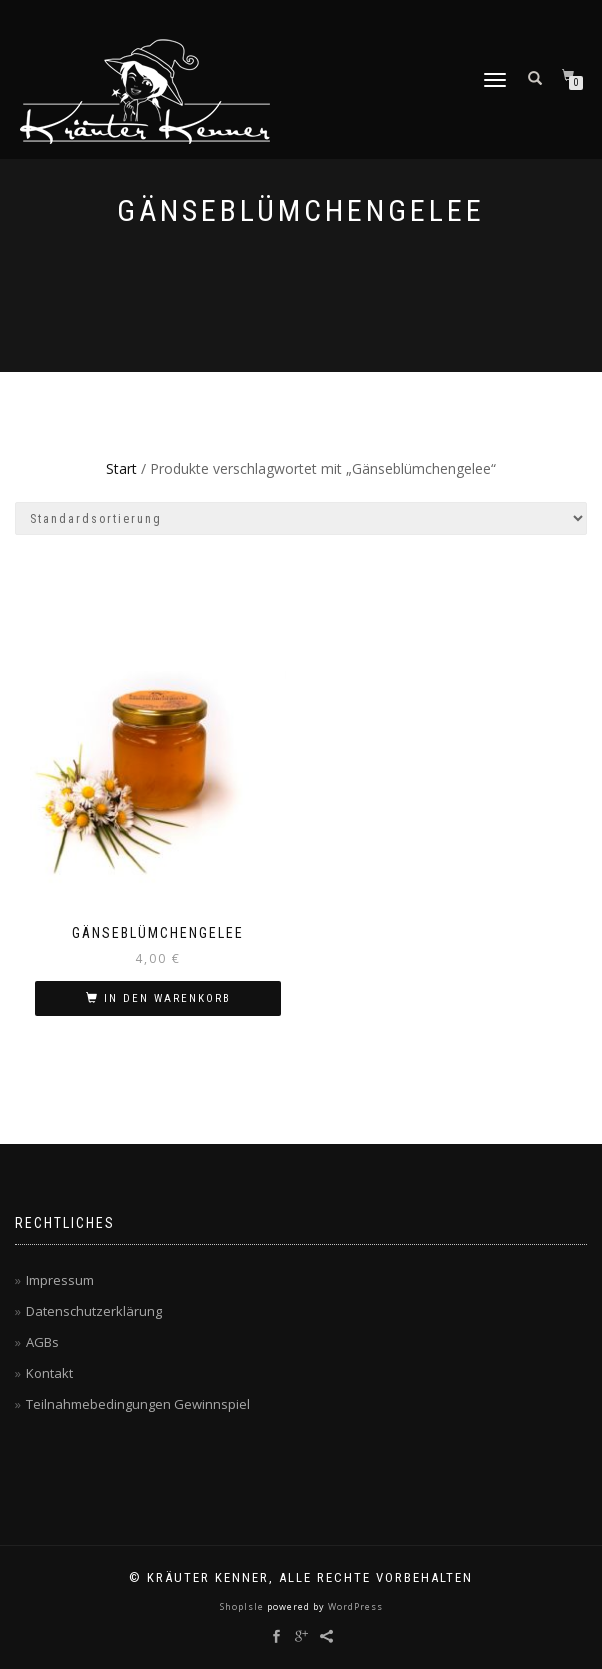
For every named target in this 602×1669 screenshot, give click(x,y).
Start (121, 468)
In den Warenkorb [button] (167, 998)
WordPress (354, 1606)
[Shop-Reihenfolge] (301, 518)
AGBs (42, 1342)
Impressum (60, 1280)
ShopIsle (243, 1606)
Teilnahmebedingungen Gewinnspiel (138, 1404)
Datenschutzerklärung (94, 1311)
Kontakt (49, 1373)
